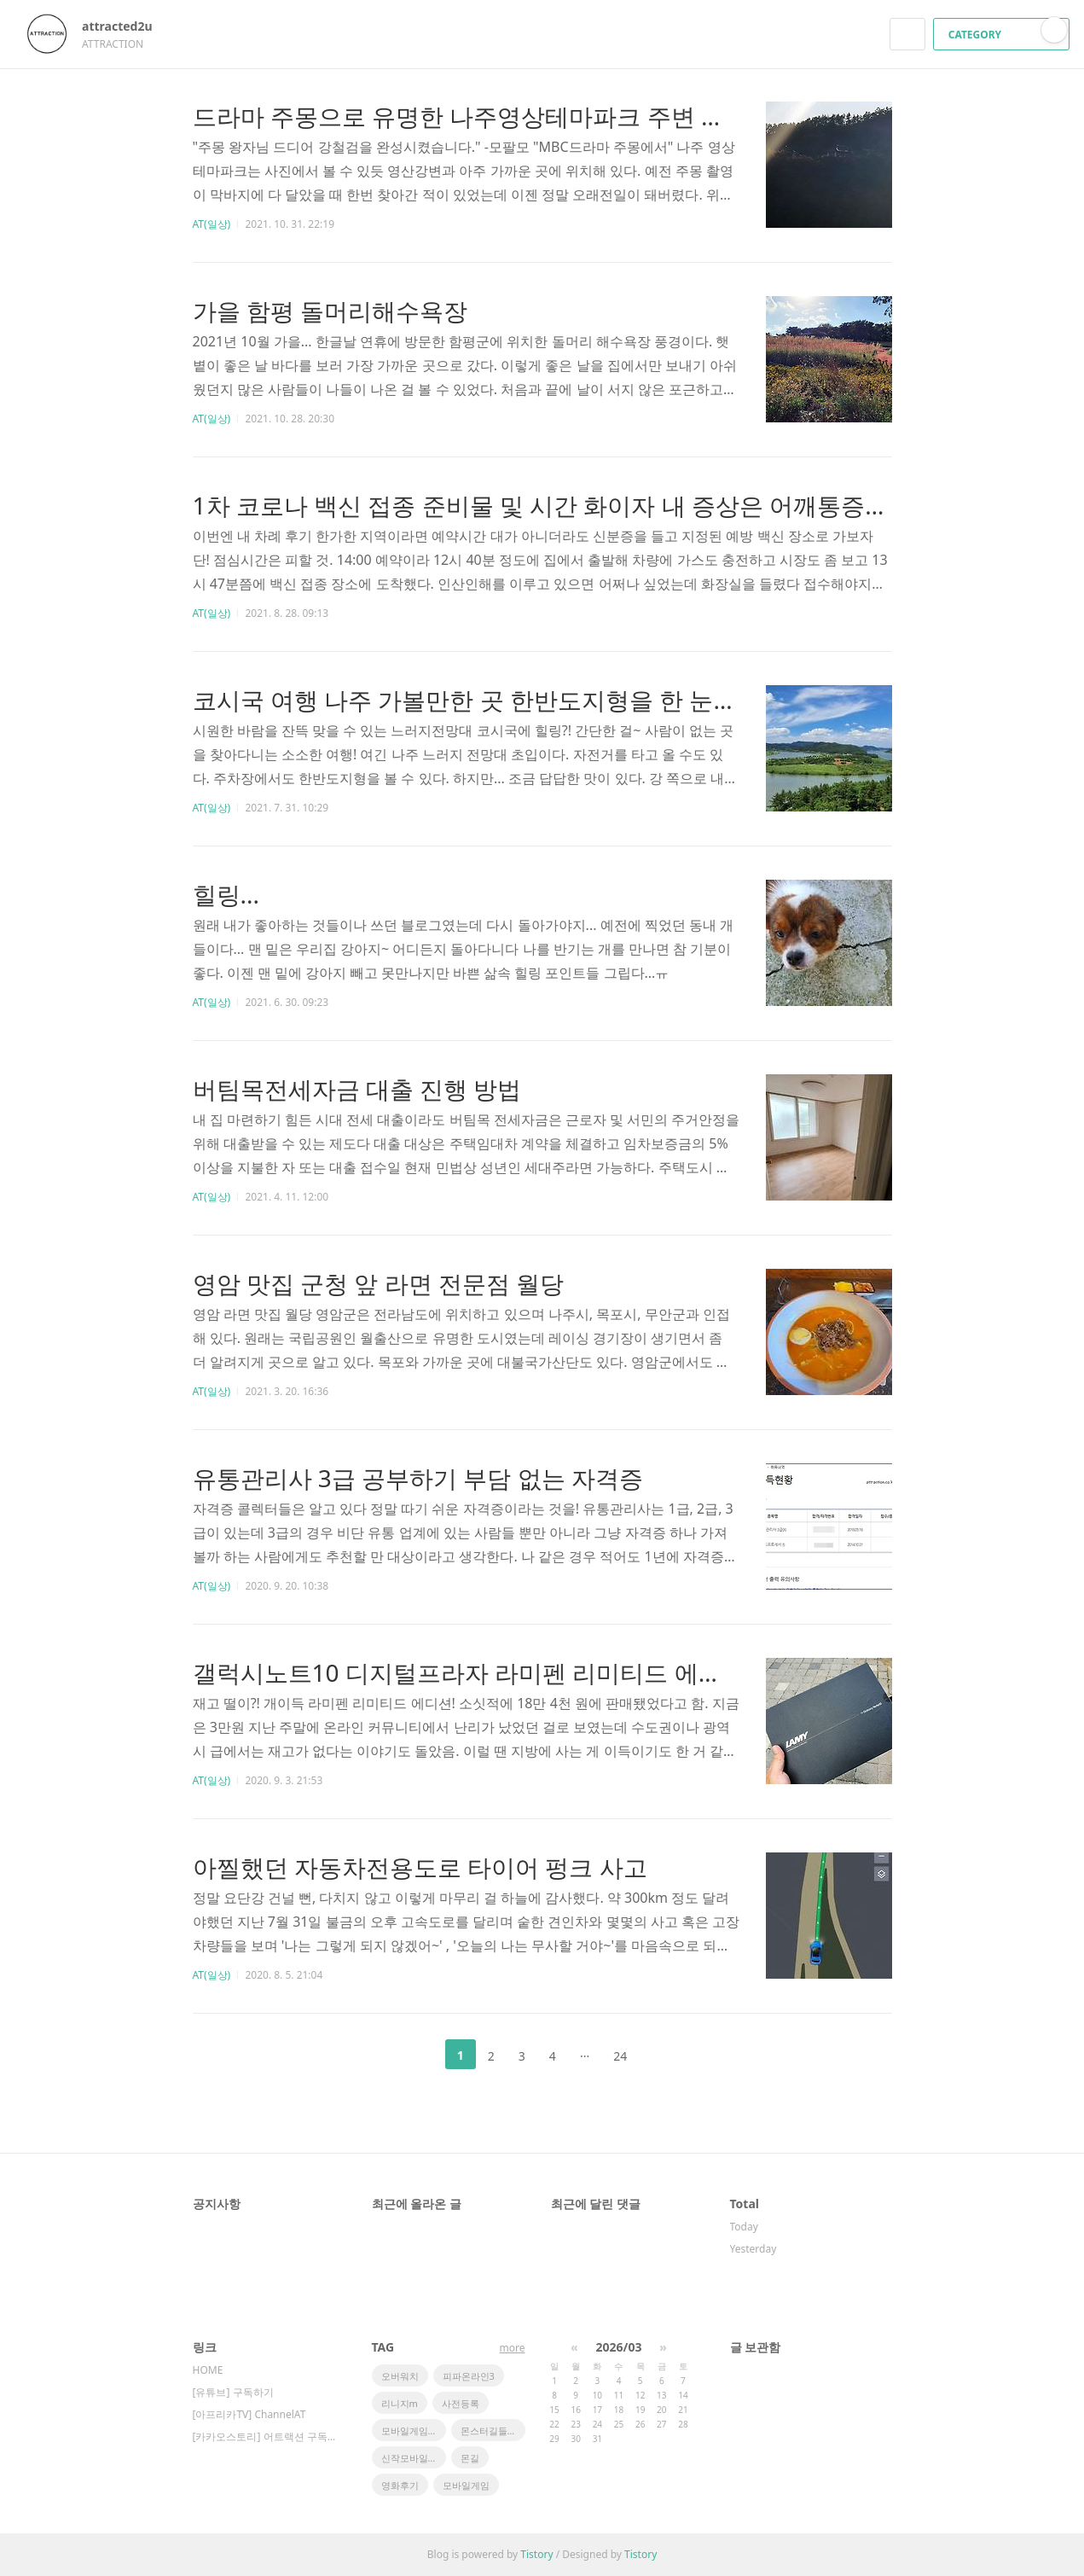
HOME (208, 2370)
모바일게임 (466, 2485)
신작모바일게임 (413, 2457)
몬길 (470, 2457)
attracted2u (125, 26)
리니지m (399, 2403)
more (512, 2347)
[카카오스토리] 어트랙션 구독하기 (265, 2436)
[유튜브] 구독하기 (233, 2392)
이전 (418, 2054)
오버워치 (400, 2376)
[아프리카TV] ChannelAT (249, 2414)
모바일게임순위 (413, 2430)
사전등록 (460, 2403)
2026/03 (619, 2347)
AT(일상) (212, 224)
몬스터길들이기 (493, 2430)
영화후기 (400, 2485)
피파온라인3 (469, 2376)
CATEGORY (1003, 34)
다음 (666, 2054)
